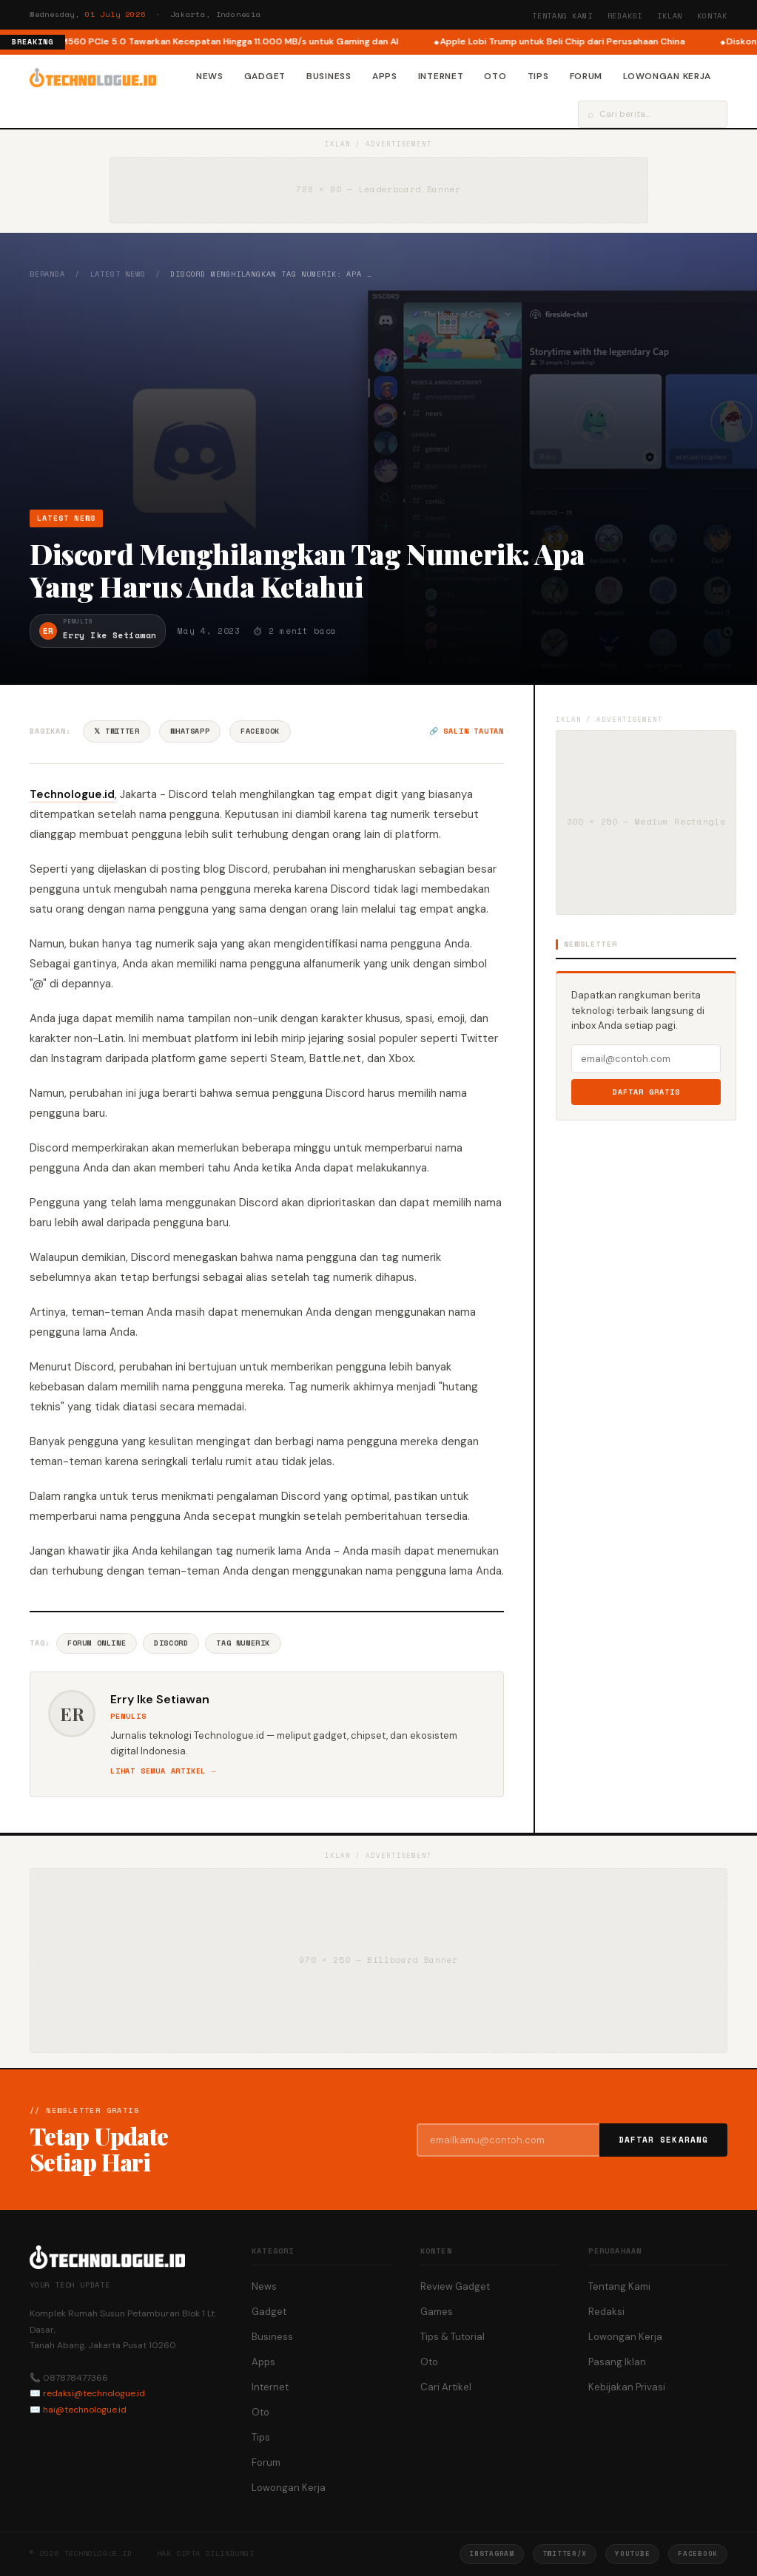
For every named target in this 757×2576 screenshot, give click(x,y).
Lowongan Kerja (667, 76)
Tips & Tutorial (452, 2336)
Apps (384, 76)
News (209, 76)
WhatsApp (189, 731)
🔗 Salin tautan (466, 731)
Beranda (47, 274)
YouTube (632, 2553)
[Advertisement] (378, 394)
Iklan (669, 15)
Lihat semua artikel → (163, 1771)
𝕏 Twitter (116, 731)
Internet (441, 76)
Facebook (260, 731)
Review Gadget (455, 2286)
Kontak (712, 15)
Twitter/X (564, 2553)
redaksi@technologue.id (94, 2393)
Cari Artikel (445, 2387)
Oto (495, 76)
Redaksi (625, 15)
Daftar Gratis (646, 1092)
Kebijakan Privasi (626, 2387)
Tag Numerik (243, 1643)
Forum (586, 76)
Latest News (118, 274)
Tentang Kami (562, 15)
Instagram (491, 2553)
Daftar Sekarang (664, 2140)
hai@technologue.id (85, 2410)
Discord (171, 1643)
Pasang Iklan (617, 2362)
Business (328, 76)
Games (436, 2311)
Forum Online (96, 1643)
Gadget (265, 76)
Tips (538, 76)
